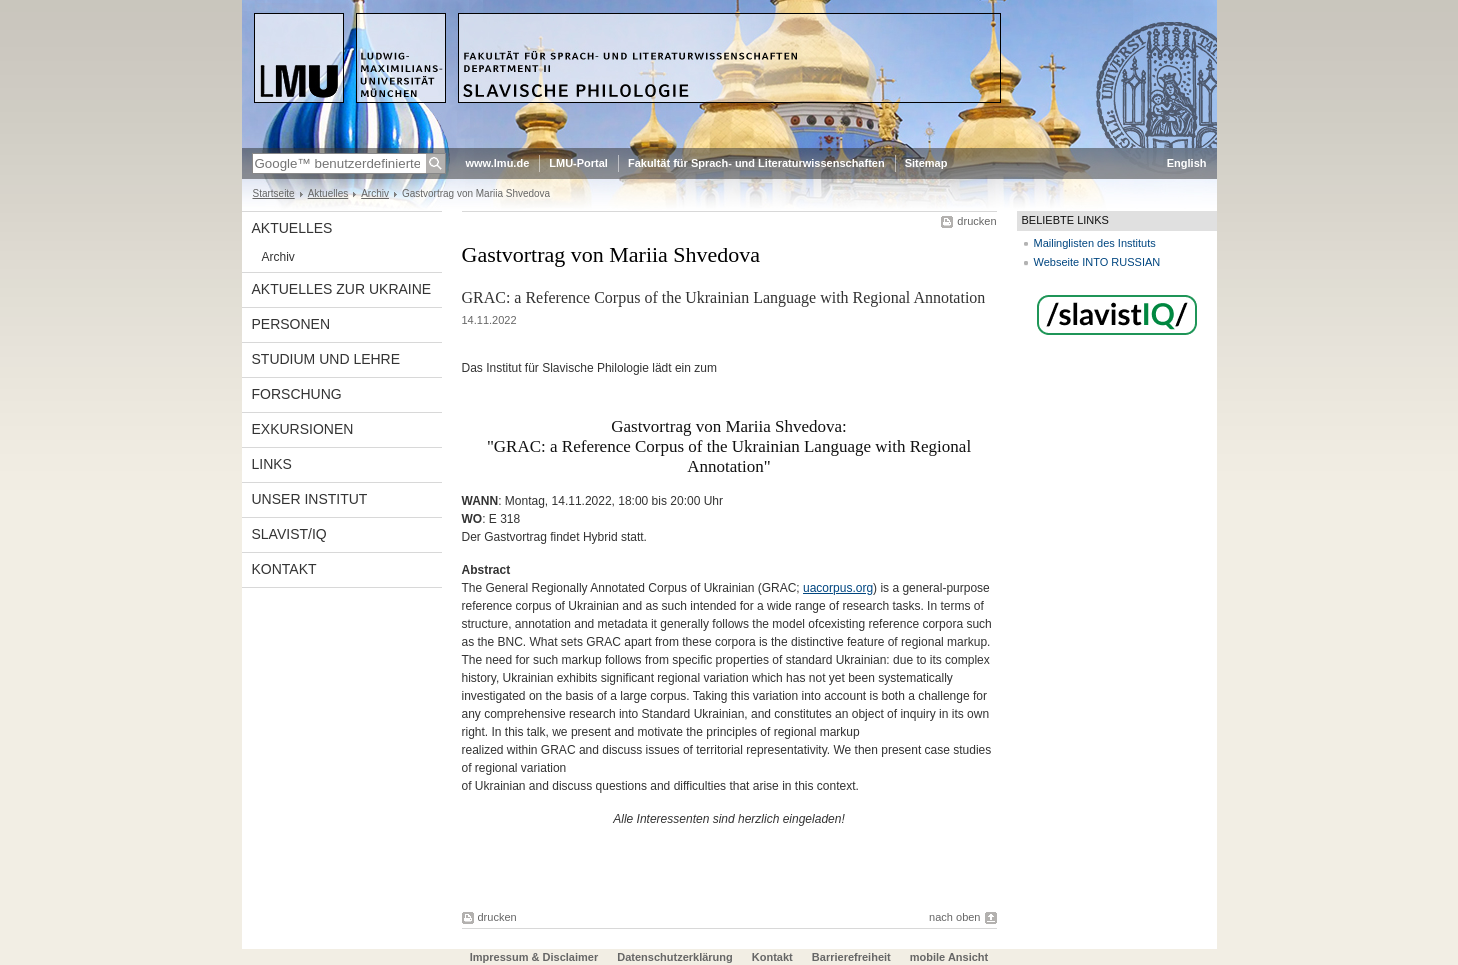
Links (272, 464)
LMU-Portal (578, 163)
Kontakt (284, 569)
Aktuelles (328, 193)
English (1187, 163)
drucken (976, 221)
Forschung (297, 394)
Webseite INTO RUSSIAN (1097, 262)
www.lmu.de (498, 163)
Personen (291, 324)
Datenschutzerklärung (675, 957)
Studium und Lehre (326, 359)
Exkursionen (303, 429)
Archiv (375, 193)
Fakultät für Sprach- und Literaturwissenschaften (756, 163)
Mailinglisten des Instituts (1095, 243)
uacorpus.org (838, 588)
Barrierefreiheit (853, 957)
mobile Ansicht (949, 957)
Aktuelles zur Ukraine (342, 289)
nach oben (954, 917)
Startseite (274, 193)
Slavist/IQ (289, 534)
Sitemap (926, 163)
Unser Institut (310, 499)
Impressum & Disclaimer (534, 957)
